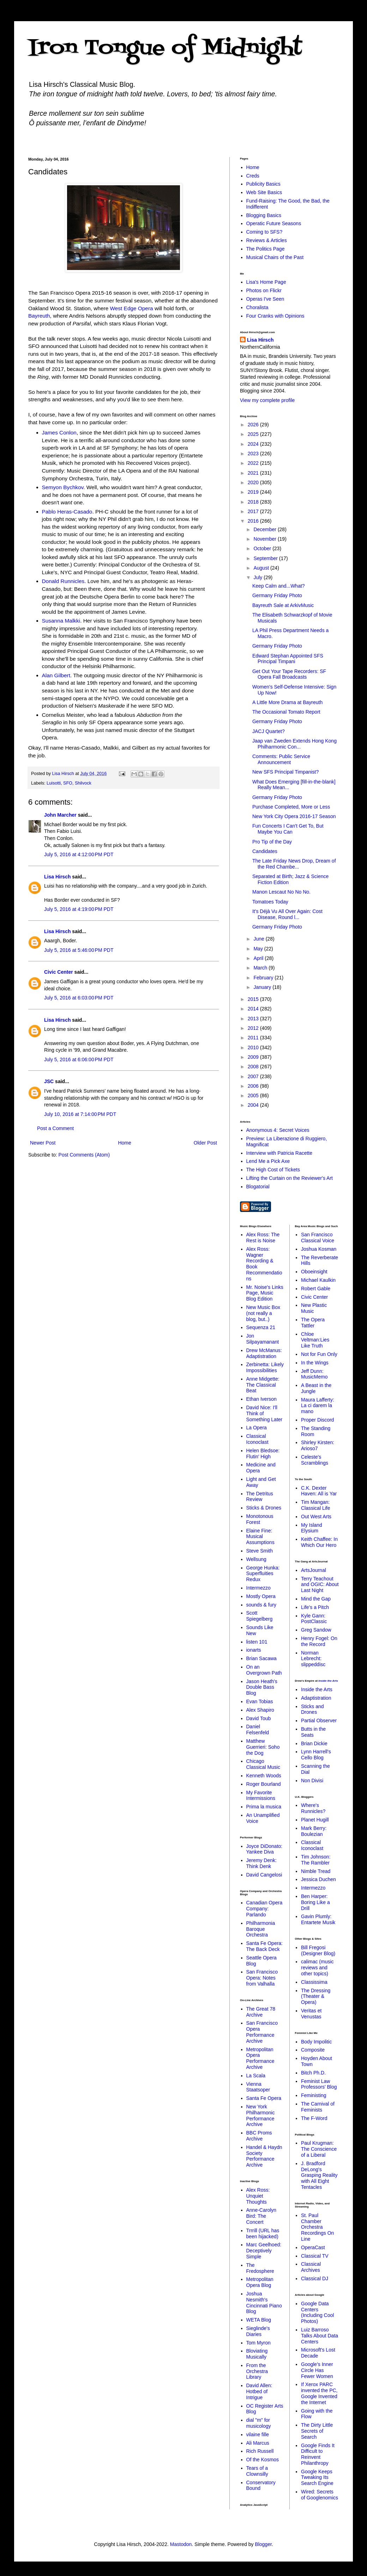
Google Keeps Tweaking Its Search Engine (317, 2477)
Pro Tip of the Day (272, 842)
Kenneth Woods (263, 1775)
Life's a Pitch (315, 1607)
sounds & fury (261, 1605)
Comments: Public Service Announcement (281, 759)
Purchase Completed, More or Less (291, 807)
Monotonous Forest (259, 1519)
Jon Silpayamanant (262, 1339)
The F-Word (314, 2118)
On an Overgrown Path (264, 1670)
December (265, 529)
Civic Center (58, 972)
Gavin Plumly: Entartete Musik (318, 1919)
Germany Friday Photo (277, 595)
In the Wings (315, 1362)
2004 (254, 1105)
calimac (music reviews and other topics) (317, 1967)
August (261, 568)
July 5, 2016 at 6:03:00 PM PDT (79, 998)
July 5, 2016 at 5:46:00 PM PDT (79, 950)
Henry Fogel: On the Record (319, 1641)
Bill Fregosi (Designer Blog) (318, 1950)
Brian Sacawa (261, 1658)
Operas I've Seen (265, 299)
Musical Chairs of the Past (275, 257)
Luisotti (54, 783)
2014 (254, 1008)
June (259, 939)
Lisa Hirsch (57, 876)
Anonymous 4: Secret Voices (277, 1130)
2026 (254, 424)
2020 (254, 482)
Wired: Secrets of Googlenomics (319, 2494)
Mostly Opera (261, 1596)
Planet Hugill (315, 1820)
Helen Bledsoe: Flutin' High (263, 1453)
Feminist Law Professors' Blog (319, 2084)
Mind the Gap (316, 1599)
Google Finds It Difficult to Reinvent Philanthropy (318, 2454)
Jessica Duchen (318, 1879)
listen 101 (256, 1642)
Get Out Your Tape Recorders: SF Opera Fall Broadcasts (289, 674)
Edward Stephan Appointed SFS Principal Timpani (287, 659)
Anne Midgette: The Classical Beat (262, 1385)
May (258, 948)
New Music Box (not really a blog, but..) (263, 1313)
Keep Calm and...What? (278, 586)
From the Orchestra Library (257, 2371)
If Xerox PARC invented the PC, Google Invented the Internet (319, 2393)
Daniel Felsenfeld (257, 1729)
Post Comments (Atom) (84, 1155)
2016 (254, 521)
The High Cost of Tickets (273, 1169)
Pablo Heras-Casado (67, 512)
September (266, 558)
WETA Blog (258, 2320)
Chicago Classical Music (263, 1764)
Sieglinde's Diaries (258, 2331)
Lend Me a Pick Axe (268, 1161)
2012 (254, 1028)
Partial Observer (319, 1720)
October (262, 548)
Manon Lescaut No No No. (281, 892)
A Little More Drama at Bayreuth (287, 702)
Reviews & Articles (266, 240)
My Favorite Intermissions (260, 1795)
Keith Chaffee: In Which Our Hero (319, 1542)
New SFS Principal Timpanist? (285, 772)
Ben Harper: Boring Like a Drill (315, 1902)
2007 (254, 1076)
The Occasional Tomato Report (286, 712)
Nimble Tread (315, 1871)
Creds (252, 176)
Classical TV (315, 2256)
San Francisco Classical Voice (317, 1237)
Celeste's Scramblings (314, 1460)
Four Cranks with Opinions (275, 316)
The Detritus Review (259, 1496)
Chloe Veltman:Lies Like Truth (315, 1340)
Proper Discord (317, 1420)
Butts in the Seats (313, 1732)
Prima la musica (264, 1806)
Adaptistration (316, 1698)
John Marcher (60, 815)
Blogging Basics (264, 215)
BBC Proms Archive (259, 2136)
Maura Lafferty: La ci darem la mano (317, 1406)
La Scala (255, 2075)
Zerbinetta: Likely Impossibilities (265, 1367)
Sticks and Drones (312, 1709)
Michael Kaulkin (318, 1280)
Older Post (205, 1143)
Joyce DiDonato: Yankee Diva (264, 1849)
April (259, 958)
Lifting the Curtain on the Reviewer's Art (289, 1178)
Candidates (264, 851)
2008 (254, 1066)
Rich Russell (260, 2451)
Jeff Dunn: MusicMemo (314, 1374)
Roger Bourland (263, 1784)
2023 (254, 453)
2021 (254, 473)
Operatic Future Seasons (273, 223)
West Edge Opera (131, 308)
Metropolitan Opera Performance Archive (260, 2058)
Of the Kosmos (262, 2459)
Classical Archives (311, 2267)
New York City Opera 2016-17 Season (294, 816)
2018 (254, 502)
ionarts (253, 1650)
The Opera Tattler (313, 1322)
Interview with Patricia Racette (279, 1153)
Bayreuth (39, 316)
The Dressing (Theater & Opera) (315, 1996)
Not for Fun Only (319, 1354)
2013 (254, 1018)
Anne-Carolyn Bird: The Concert (261, 2216)
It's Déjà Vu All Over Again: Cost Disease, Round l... (287, 914)
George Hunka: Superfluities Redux (263, 1574)
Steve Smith (259, 1551)
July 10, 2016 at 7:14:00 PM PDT (80, 1114)
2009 (254, 1057)
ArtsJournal (313, 1570)
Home (124, 1143)
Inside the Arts (328, 1680)
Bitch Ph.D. (313, 2073)
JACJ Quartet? (268, 731)
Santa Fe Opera (264, 2098)
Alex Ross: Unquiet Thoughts (258, 2196)
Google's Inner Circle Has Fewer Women (317, 2370)
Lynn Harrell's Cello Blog (316, 1754)
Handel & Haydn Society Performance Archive (264, 2156)
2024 (254, 444)
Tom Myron (258, 2343)
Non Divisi (312, 1780)
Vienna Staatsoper (258, 2087)
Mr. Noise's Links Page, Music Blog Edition (264, 1293)
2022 (254, 463)
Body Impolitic (316, 2041)
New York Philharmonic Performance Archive (260, 2115)
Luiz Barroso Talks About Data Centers (319, 2335)
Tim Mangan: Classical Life (315, 1505)
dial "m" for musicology (258, 2423)
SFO (67, 783)
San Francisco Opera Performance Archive (262, 2031)
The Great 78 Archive (261, 2012)
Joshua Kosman (318, 1249)
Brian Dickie (314, 1743)
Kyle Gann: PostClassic (314, 1619)
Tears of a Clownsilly (257, 2471)
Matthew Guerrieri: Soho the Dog (263, 1747)
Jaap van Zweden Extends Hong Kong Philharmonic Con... (294, 744)
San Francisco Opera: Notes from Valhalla (262, 1978)
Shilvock (83, 783)
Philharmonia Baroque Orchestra (260, 1929)
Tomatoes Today (270, 902)
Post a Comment (55, 1128)
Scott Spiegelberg (259, 1616)
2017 (254, 511)
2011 (254, 1037)
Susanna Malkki (61, 621)
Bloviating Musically (257, 2354)
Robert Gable (315, 1288)
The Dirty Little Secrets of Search (317, 2431)
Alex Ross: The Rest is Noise (263, 1237)
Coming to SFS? (264, 232)
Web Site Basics (264, 192)
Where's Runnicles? (313, 1808)
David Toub (258, 1718)
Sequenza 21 (261, 1327)
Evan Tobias (259, 1701)
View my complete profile (267, 400)
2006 (254, 1086)
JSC (49, 1081)
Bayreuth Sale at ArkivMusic (283, 605)
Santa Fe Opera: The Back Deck (264, 1946)
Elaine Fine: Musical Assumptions (260, 1536)
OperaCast (313, 2247)
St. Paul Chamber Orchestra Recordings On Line (317, 2227)
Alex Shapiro (260, 1710)
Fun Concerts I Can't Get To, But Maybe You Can (288, 829)
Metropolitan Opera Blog (259, 2282)
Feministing (313, 2095)
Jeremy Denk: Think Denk (261, 1863)
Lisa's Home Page (266, 282)
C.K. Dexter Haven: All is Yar (319, 1491)
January (262, 987)
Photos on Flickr (264, 290)
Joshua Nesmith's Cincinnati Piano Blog (264, 2302)
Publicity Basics (263, 184)
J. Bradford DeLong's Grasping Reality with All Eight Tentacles (319, 2175)
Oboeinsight (314, 1271)
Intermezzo (258, 1588)
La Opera (256, 1427)
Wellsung (256, 1559)
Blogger (263, 2544)
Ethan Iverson (261, 1399)
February (264, 977)
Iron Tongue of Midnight (165, 48)
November (265, 539)
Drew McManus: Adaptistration (264, 1353)
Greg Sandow (316, 1630)
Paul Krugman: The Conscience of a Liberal (319, 2149)
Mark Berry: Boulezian (313, 1831)
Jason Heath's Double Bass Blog (261, 1687)
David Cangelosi (264, 1875)
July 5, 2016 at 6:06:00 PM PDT (79, 1059)
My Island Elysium (311, 1528)
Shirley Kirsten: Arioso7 (317, 1445)
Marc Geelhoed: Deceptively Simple (264, 2250)
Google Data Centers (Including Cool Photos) (317, 2312)
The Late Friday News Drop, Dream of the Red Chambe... (294, 864)
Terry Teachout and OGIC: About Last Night (320, 1584)
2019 (254, 492)
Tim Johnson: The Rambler (316, 1860)
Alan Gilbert (56, 675)
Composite (313, 2050)
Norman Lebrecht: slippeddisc (313, 1659)
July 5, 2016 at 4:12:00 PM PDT (79, 854)
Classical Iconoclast (257, 1439)
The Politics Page (265, 249)
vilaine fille (257, 2434)
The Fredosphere (260, 2268)
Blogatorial (258, 1186)
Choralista (257, 307)
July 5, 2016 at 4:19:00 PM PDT (79, 909)
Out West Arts (316, 1516)
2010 (254, 1047)
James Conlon (59, 433)
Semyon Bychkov (63, 487)
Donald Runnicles (63, 581)
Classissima (314, 1982)
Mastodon (181, 2544)
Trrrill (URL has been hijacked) (262, 2233)
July (258, 577)
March (261, 968)
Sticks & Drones (264, 1508)
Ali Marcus (257, 2443)
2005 (254, 1095)
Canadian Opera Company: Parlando (264, 1908)
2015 (254, 999)
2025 (254, 434)
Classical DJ (314, 2278)
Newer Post (42, 1143)
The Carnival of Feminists (318, 2107)
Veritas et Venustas (311, 2013)
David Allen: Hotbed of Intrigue (259, 2391)
